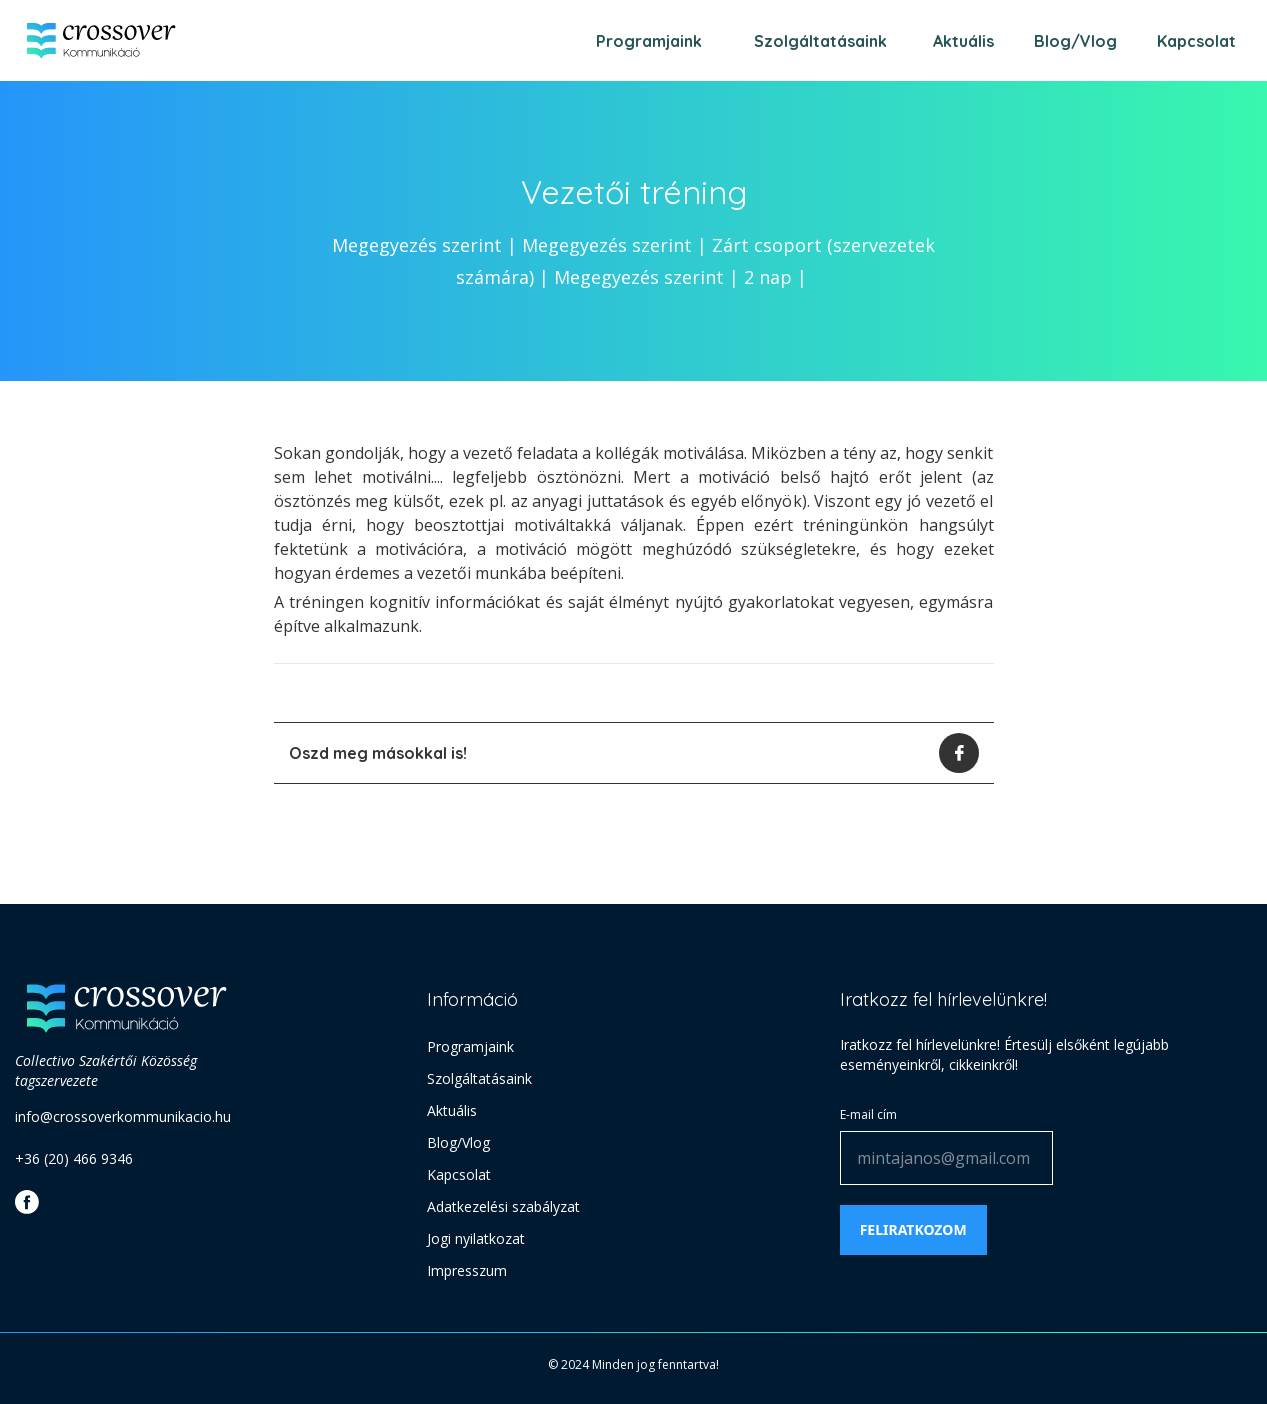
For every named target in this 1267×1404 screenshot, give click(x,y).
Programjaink (649, 41)
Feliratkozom (913, 1229)
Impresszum (467, 1270)
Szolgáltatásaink (820, 41)
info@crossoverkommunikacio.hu (123, 1116)
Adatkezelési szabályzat (503, 1206)
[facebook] (959, 753)
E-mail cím (868, 1114)
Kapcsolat (1196, 41)
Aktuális (963, 41)
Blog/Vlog (1075, 41)
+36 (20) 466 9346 (74, 1158)
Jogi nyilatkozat (476, 1238)
